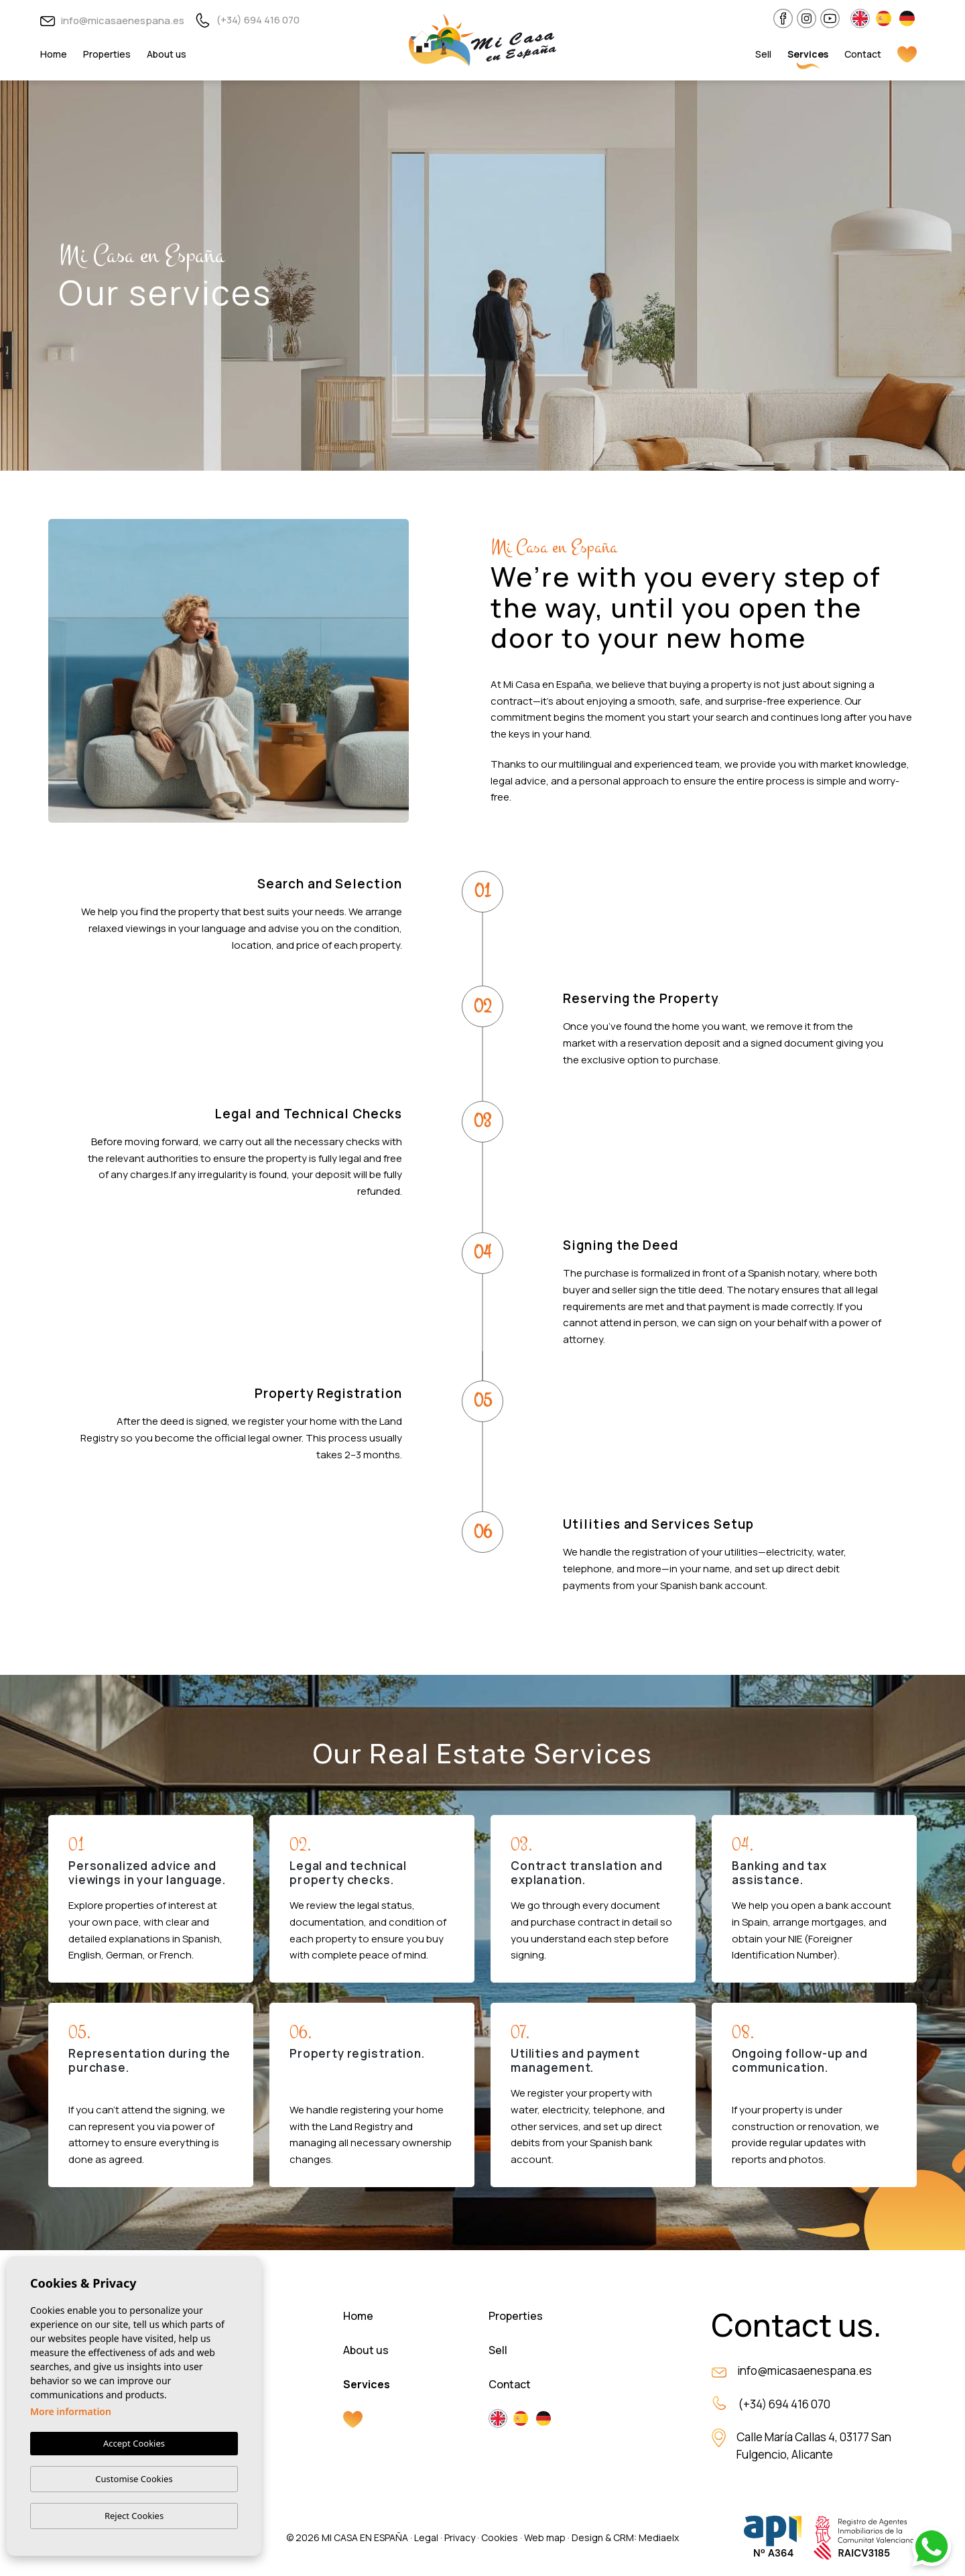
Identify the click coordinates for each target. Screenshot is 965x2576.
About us (166, 54)
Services (807, 54)
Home (53, 54)
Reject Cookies (134, 2516)
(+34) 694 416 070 (247, 20)
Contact (862, 54)
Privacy (459, 2537)
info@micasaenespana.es (112, 20)
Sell (763, 54)
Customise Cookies (133, 2479)
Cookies (499, 2537)
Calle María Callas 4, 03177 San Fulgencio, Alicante (813, 2445)
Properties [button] (107, 54)
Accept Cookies (134, 2443)
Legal (426, 2537)
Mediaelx (659, 2537)
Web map (545, 2537)
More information (70, 2411)
